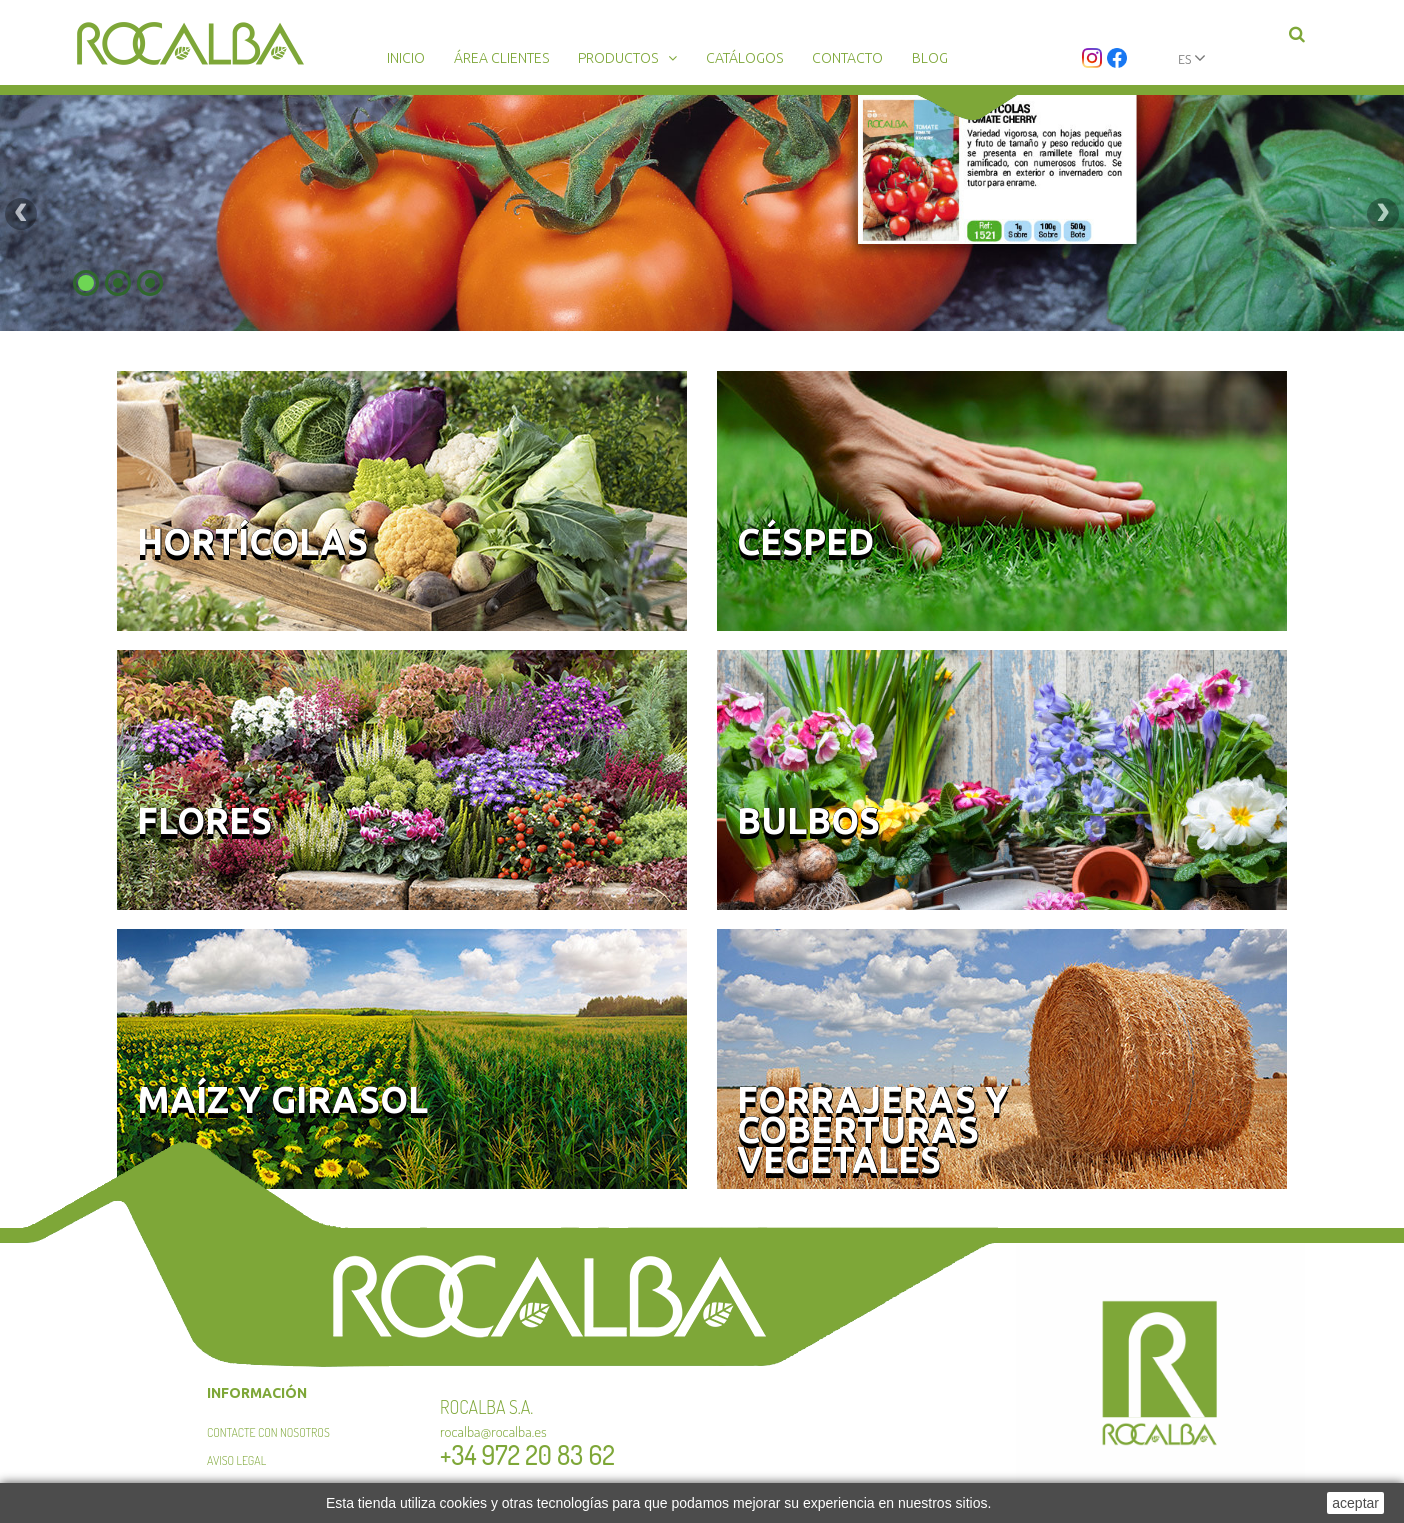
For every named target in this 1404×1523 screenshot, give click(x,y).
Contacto (847, 58)
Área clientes (501, 58)
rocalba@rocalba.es (493, 1431)
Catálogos (744, 58)
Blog (930, 58)
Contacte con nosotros (268, 1432)
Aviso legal (236, 1460)
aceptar (1355, 1503)
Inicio (406, 58)
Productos (618, 58)
